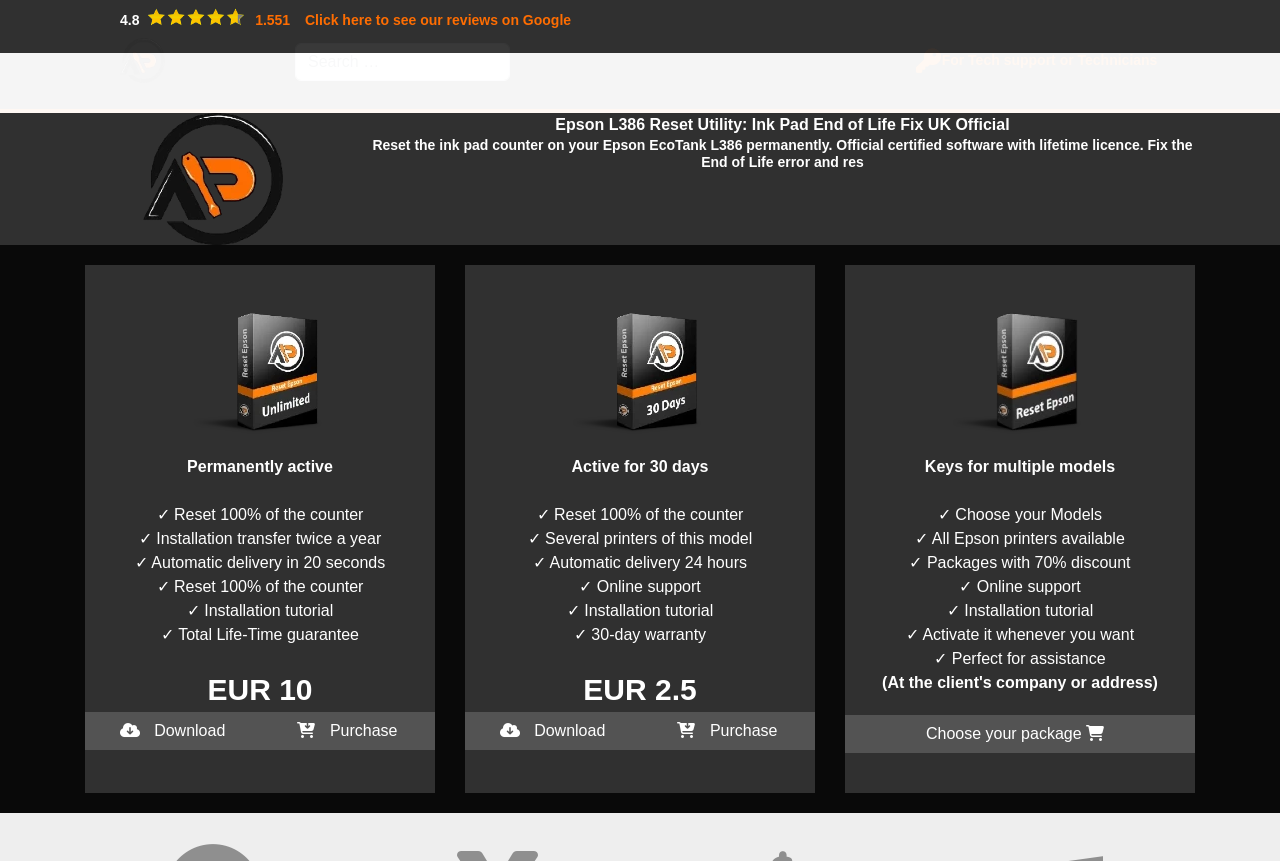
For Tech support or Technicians (1043, 60)
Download (173, 730)
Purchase (347, 730)
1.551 (272, 20)
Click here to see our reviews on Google (438, 20)
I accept (28, 848)
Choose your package (1015, 733)
